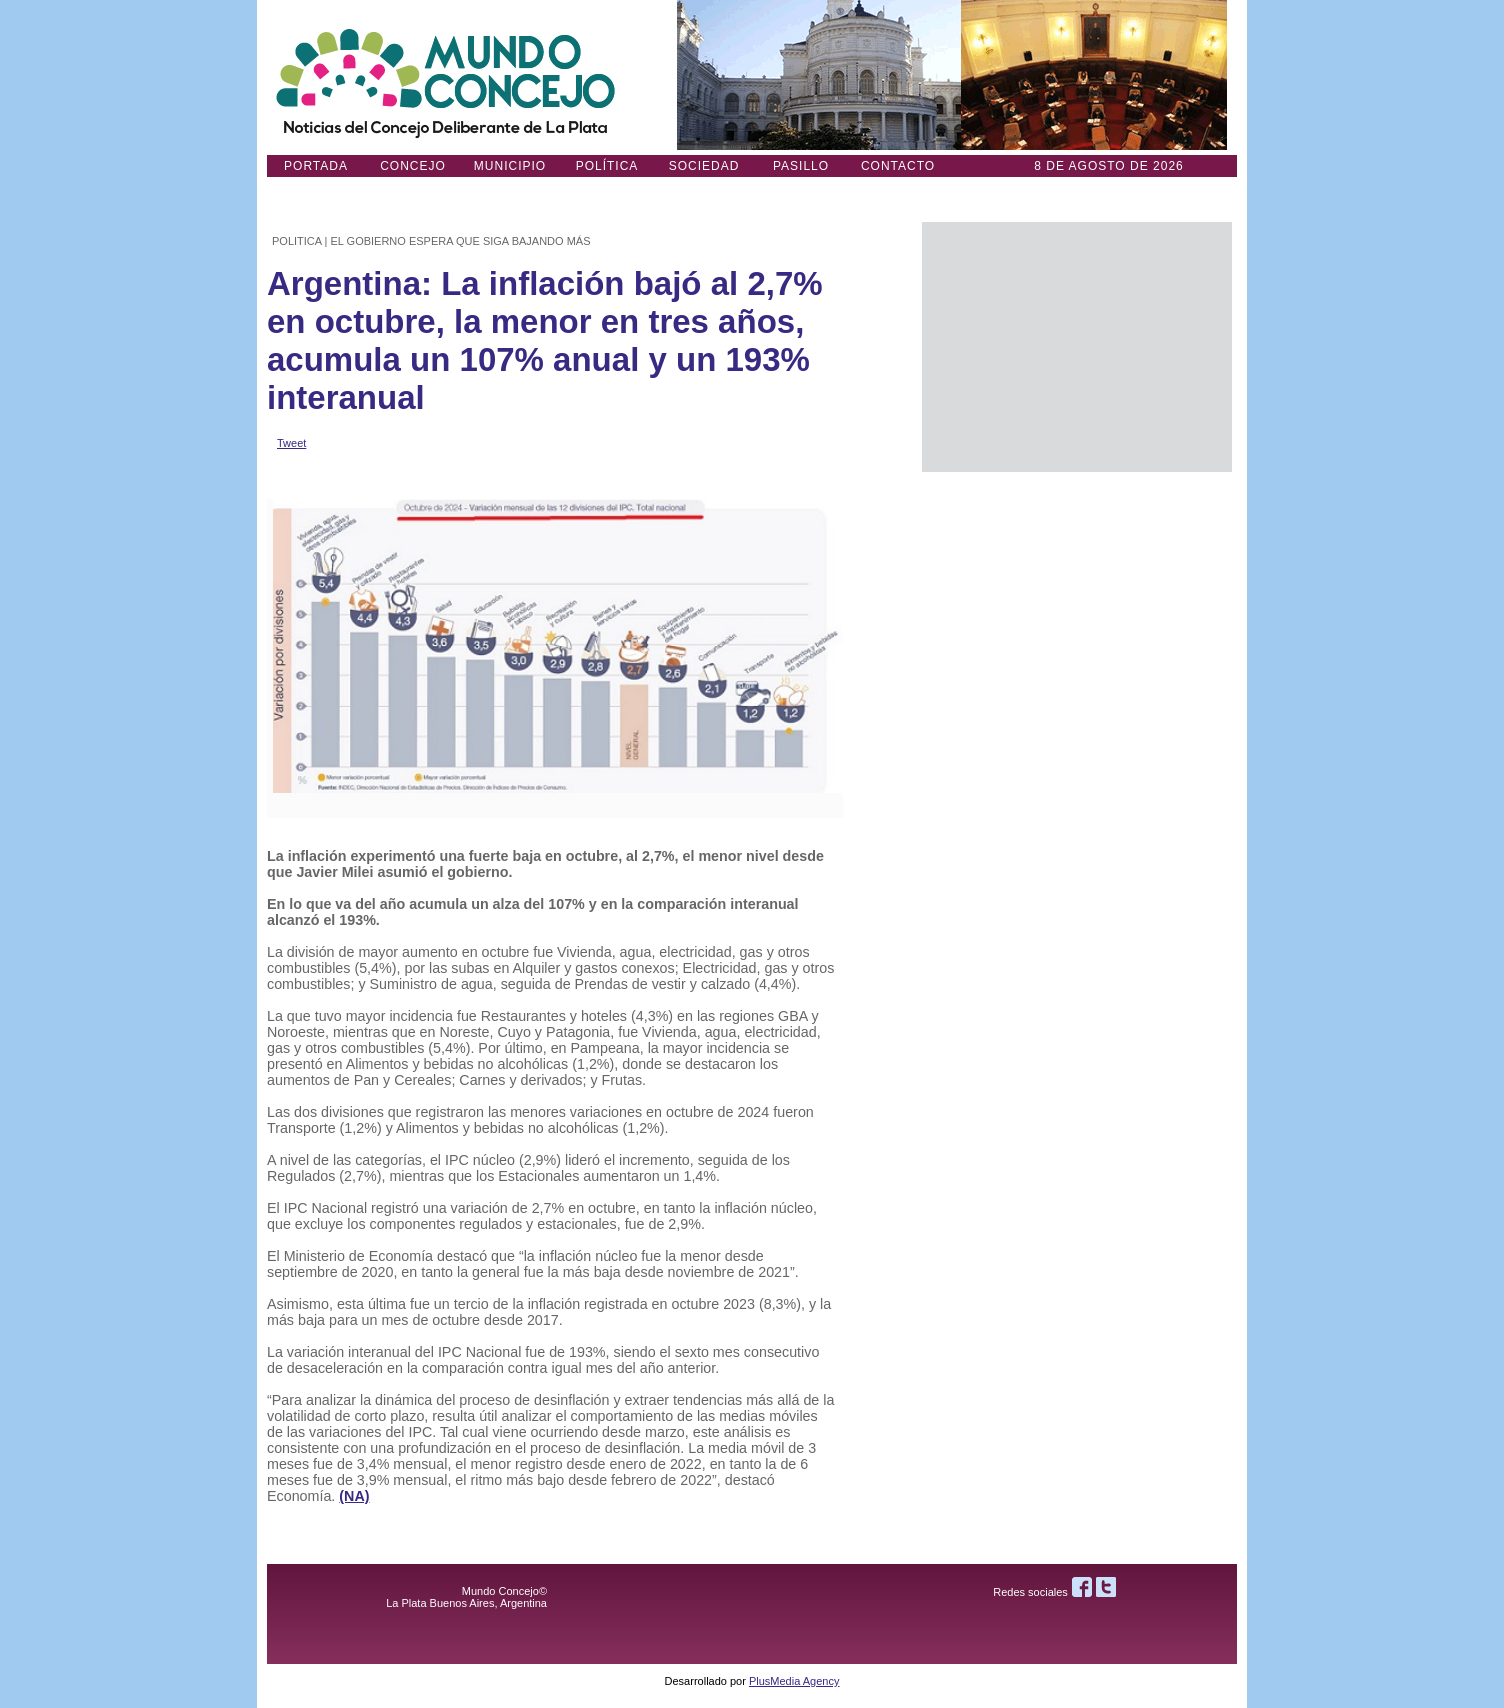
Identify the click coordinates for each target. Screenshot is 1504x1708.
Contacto (898, 166)
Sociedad (704, 166)
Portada (316, 166)
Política (607, 166)
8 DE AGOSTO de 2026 (1109, 166)
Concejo (413, 166)
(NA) (354, 1496)
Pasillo (801, 166)
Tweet (291, 443)
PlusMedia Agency (794, 1681)
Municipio (510, 166)
